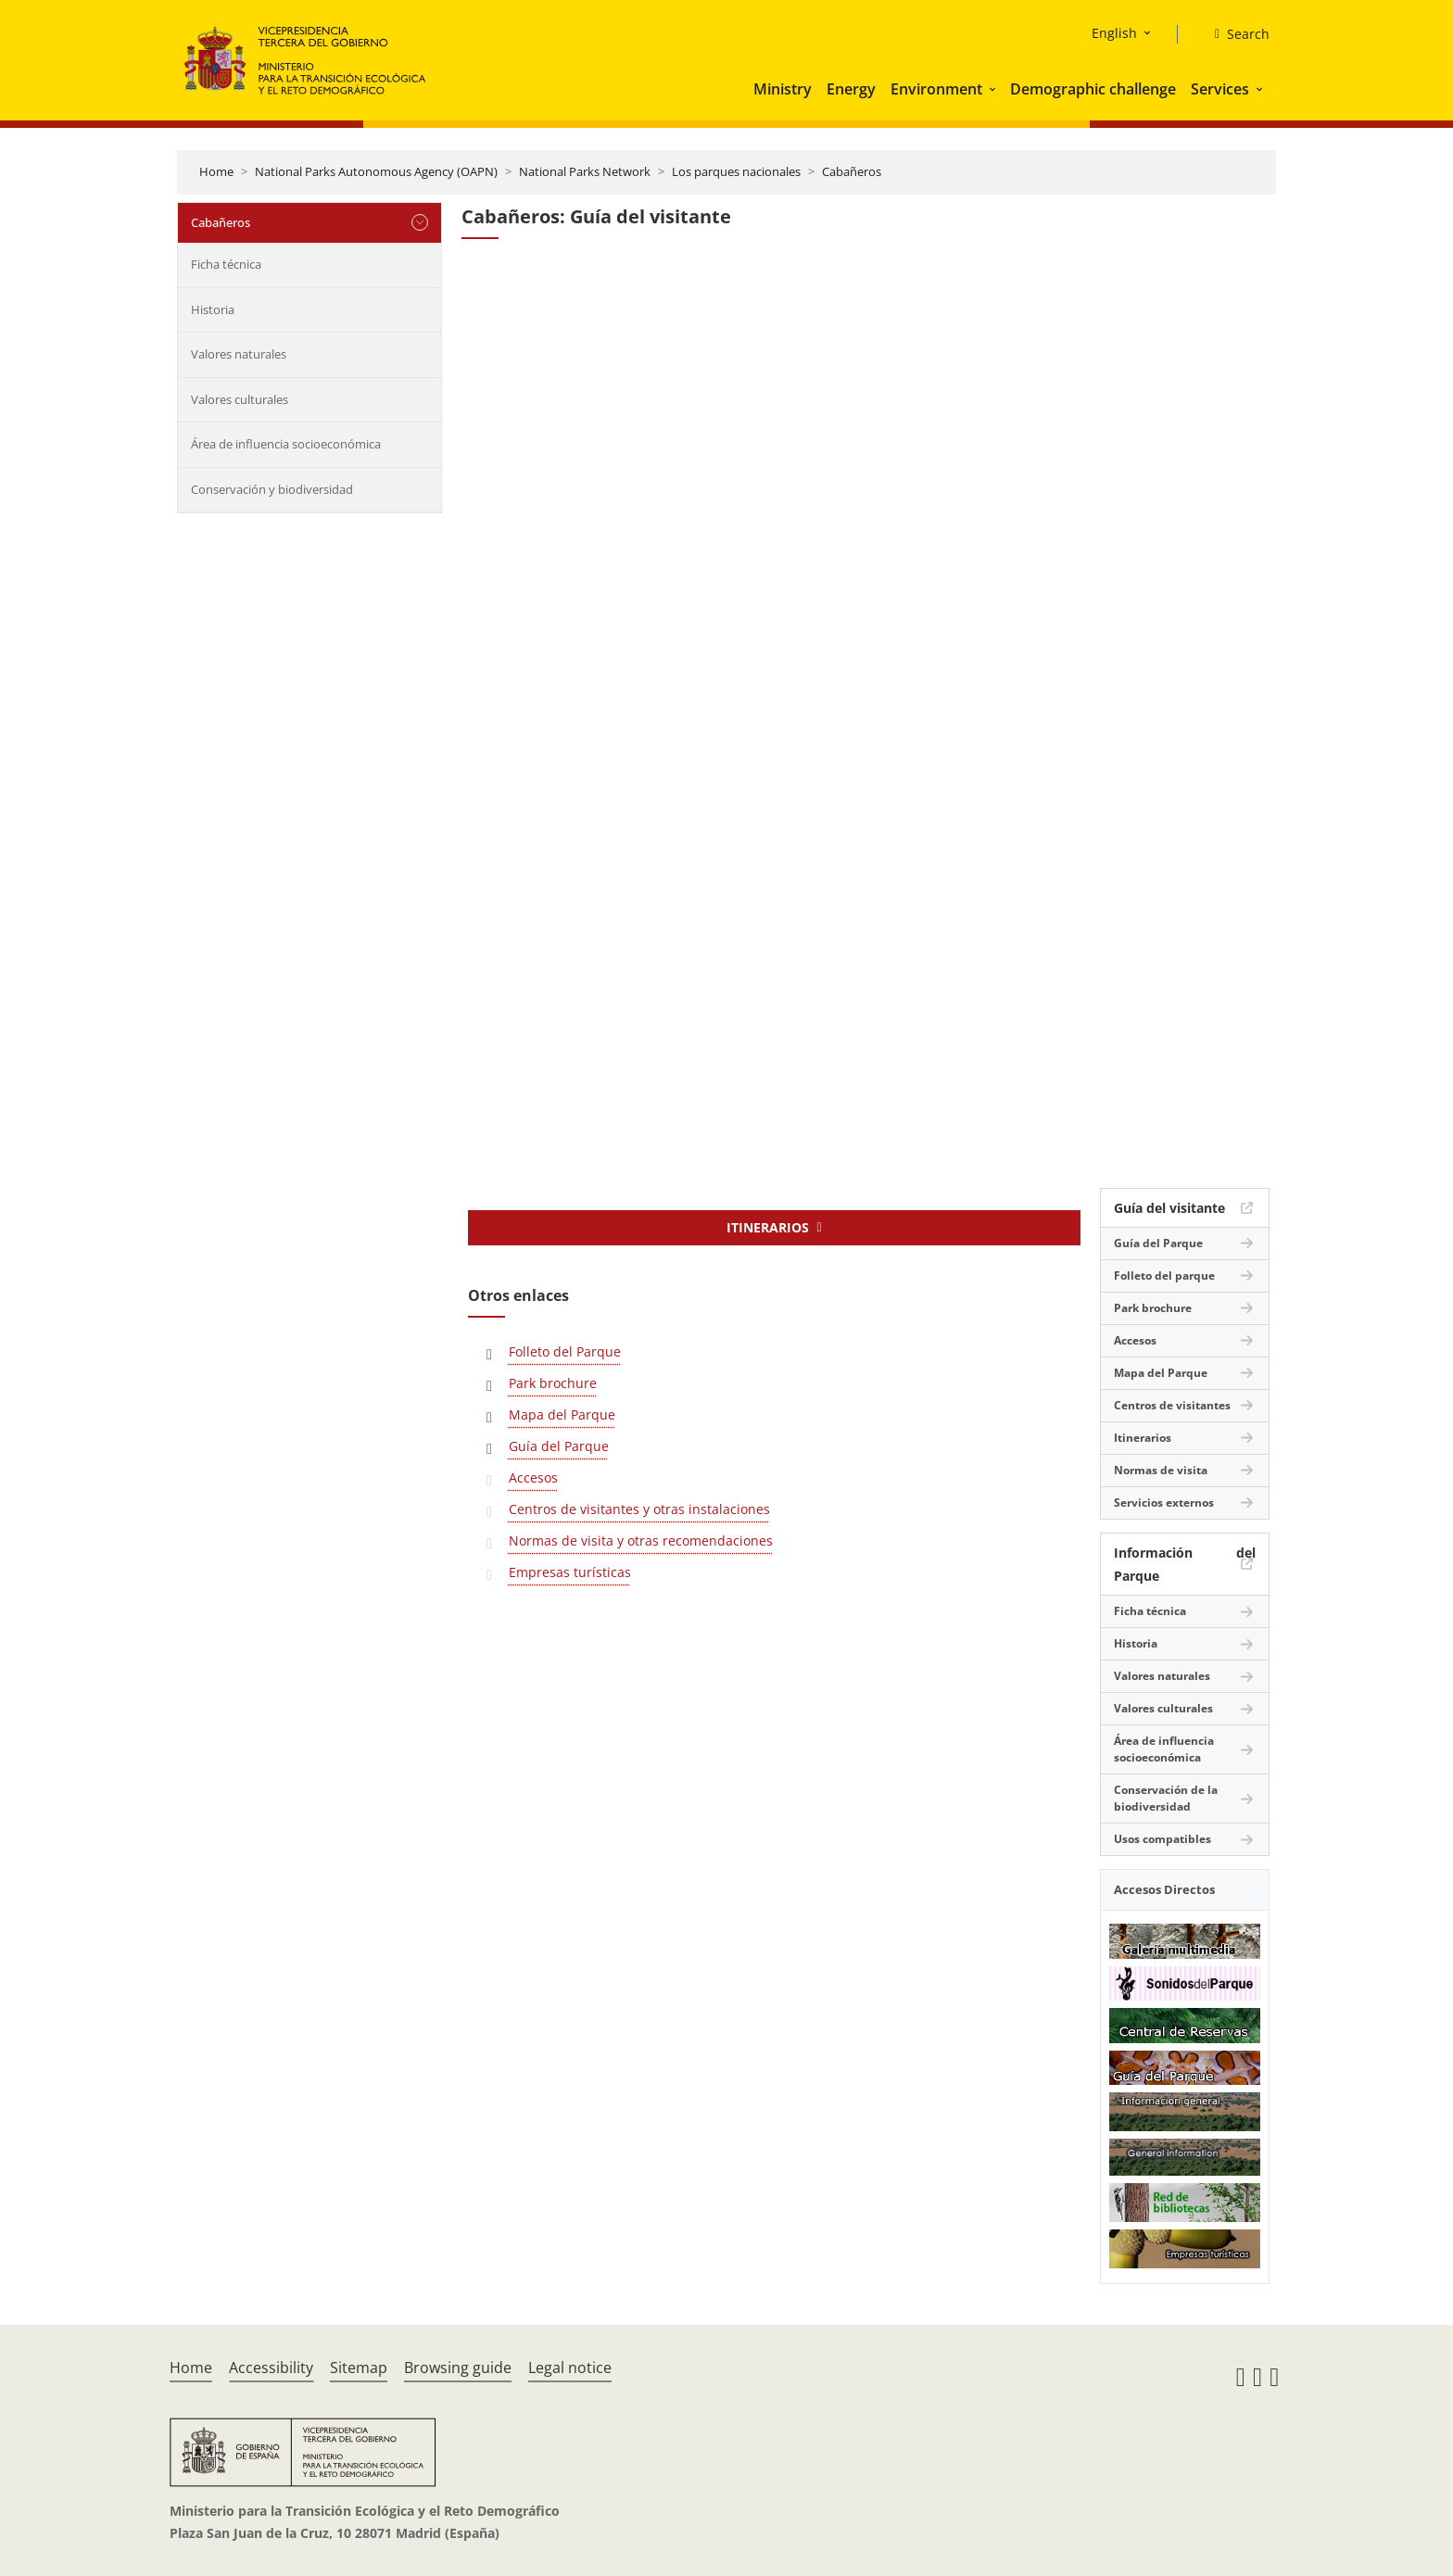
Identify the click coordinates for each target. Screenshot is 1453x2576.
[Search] (1235, 34)
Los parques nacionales (736, 171)
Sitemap (358, 2367)
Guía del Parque (559, 1446)
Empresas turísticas (570, 1572)
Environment (936, 89)
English (1114, 33)
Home (216, 171)
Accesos (533, 1477)
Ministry (782, 89)
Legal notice (570, 2367)
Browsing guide (458, 2367)
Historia (212, 309)
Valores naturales (238, 354)
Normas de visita (1160, 1470)
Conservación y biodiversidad (272, 489)
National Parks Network (585, 171)
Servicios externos (1164, 1502)
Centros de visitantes (1172, 1405)
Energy (851, 89)
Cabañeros (851, 171)
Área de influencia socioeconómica (286, 444)
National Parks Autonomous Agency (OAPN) (376, 171)
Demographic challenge (1093, 89)
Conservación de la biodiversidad (1166, 1798)
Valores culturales (239, 399)
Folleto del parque (1164, 1275)
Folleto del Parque (565, 1351)
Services (1220, 89)
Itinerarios (1142, 1438)
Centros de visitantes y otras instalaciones (639, 1509)
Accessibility (271, 2367)
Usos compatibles (1162, 1839)
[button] (994, 89)
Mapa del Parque (562, 1414)
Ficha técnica (226, 264)
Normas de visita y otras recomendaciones (641, 1540)
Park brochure (553, 1383)
